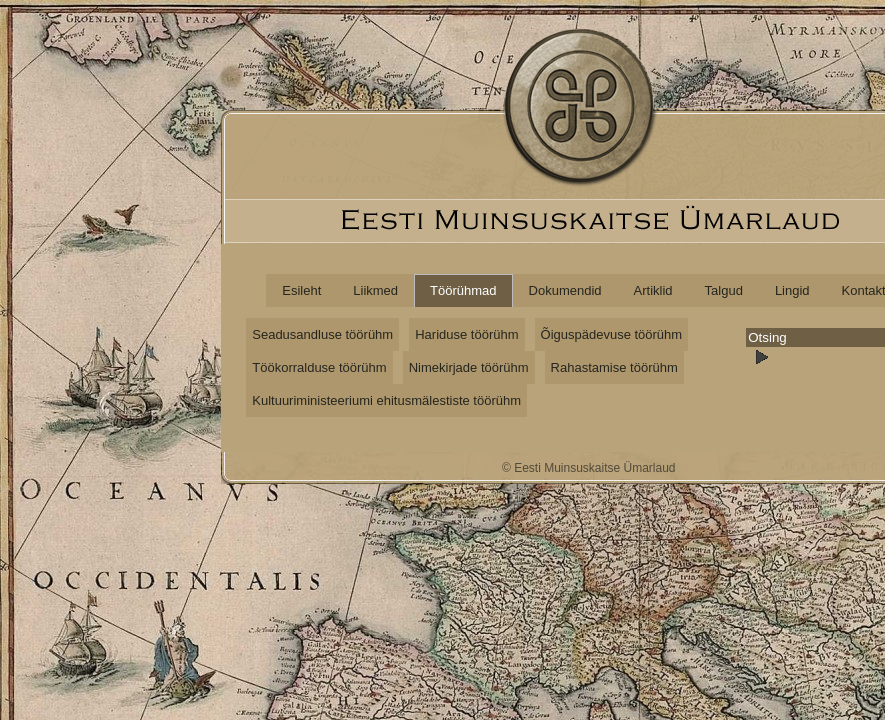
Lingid (792, 290)
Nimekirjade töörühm (469, 367)
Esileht (301, 290)
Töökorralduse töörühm (319, 367)
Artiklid (653, 290)
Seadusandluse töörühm (322, 334)
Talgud (724, 290)
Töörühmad (463, 290)
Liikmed (375, 290)
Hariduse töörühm (466, 334)
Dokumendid (565, 290)
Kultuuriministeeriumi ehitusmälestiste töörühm (386, 400)
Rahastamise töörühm (614, 367)
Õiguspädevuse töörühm (612, 334)
